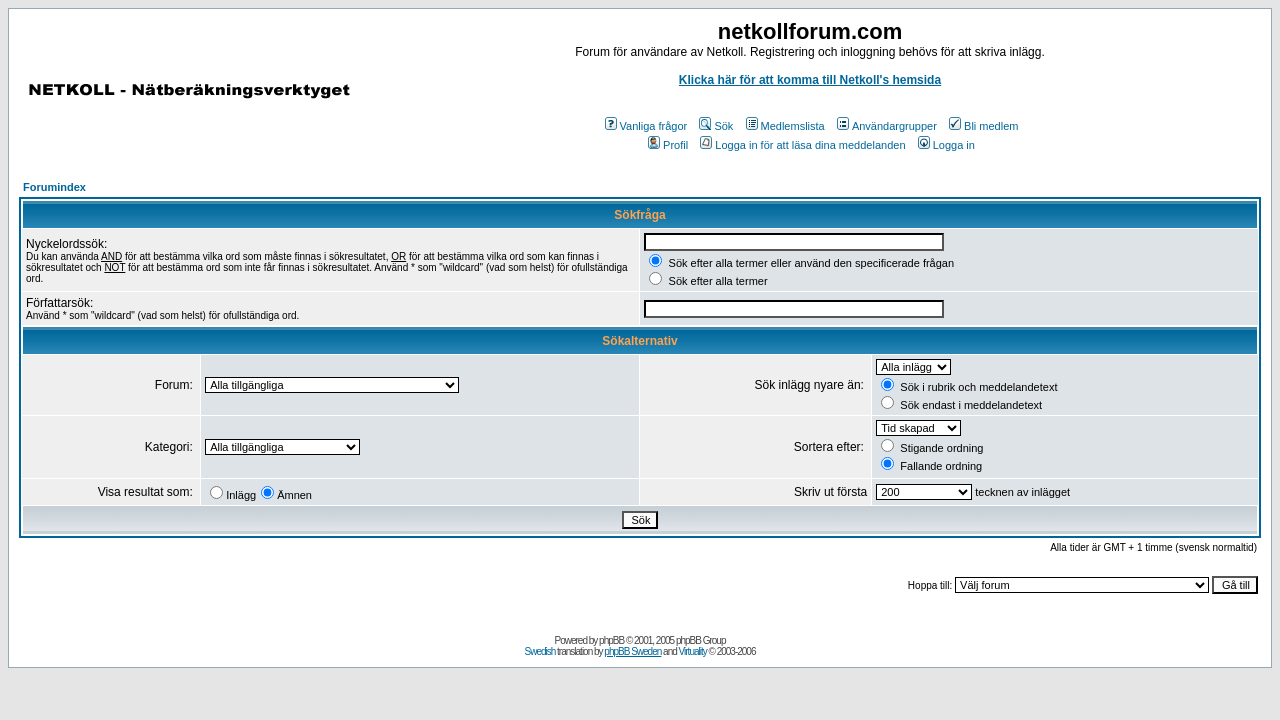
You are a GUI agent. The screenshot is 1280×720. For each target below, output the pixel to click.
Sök (716, 126)
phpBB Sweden (632, 651)
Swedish (540, 651)
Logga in (946, 145)
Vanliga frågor (646, 126)
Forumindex (54, 187)
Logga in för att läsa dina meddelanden (802, 145)
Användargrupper (887, 126)
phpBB (611, 640)
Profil (668, 145)
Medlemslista (785, 126)
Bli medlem (983, 126)
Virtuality (693, 651)
